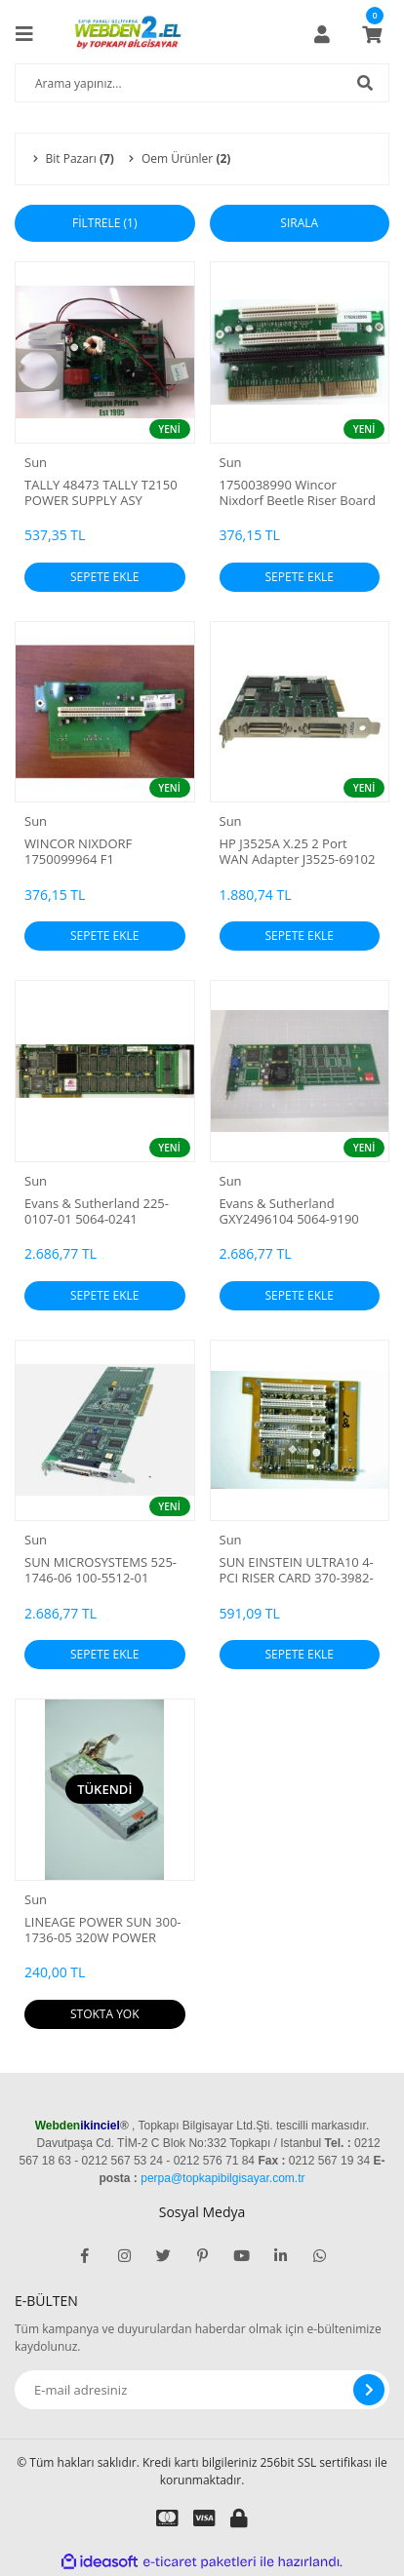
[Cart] (371, 34)
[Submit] (368, 2389)
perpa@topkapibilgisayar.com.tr (222, 2178)
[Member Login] (322, 34)
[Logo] (130, 34)
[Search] (202, 82)
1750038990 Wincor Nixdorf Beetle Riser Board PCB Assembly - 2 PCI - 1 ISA (298, 492)
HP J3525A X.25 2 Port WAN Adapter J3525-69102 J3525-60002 (298, 851)
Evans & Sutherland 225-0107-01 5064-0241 (96, 1211)
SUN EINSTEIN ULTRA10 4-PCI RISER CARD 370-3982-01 (297, 1569)
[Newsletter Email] (202, 2389)
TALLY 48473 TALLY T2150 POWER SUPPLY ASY (101, 492)
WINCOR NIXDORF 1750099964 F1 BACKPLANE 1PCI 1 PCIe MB (94, 851)
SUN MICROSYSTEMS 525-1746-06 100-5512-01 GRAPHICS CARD (100, 1569)
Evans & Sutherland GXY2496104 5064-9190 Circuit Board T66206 (289, 1211)
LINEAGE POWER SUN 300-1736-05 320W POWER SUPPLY (103, 1929)
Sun (35, 462)
